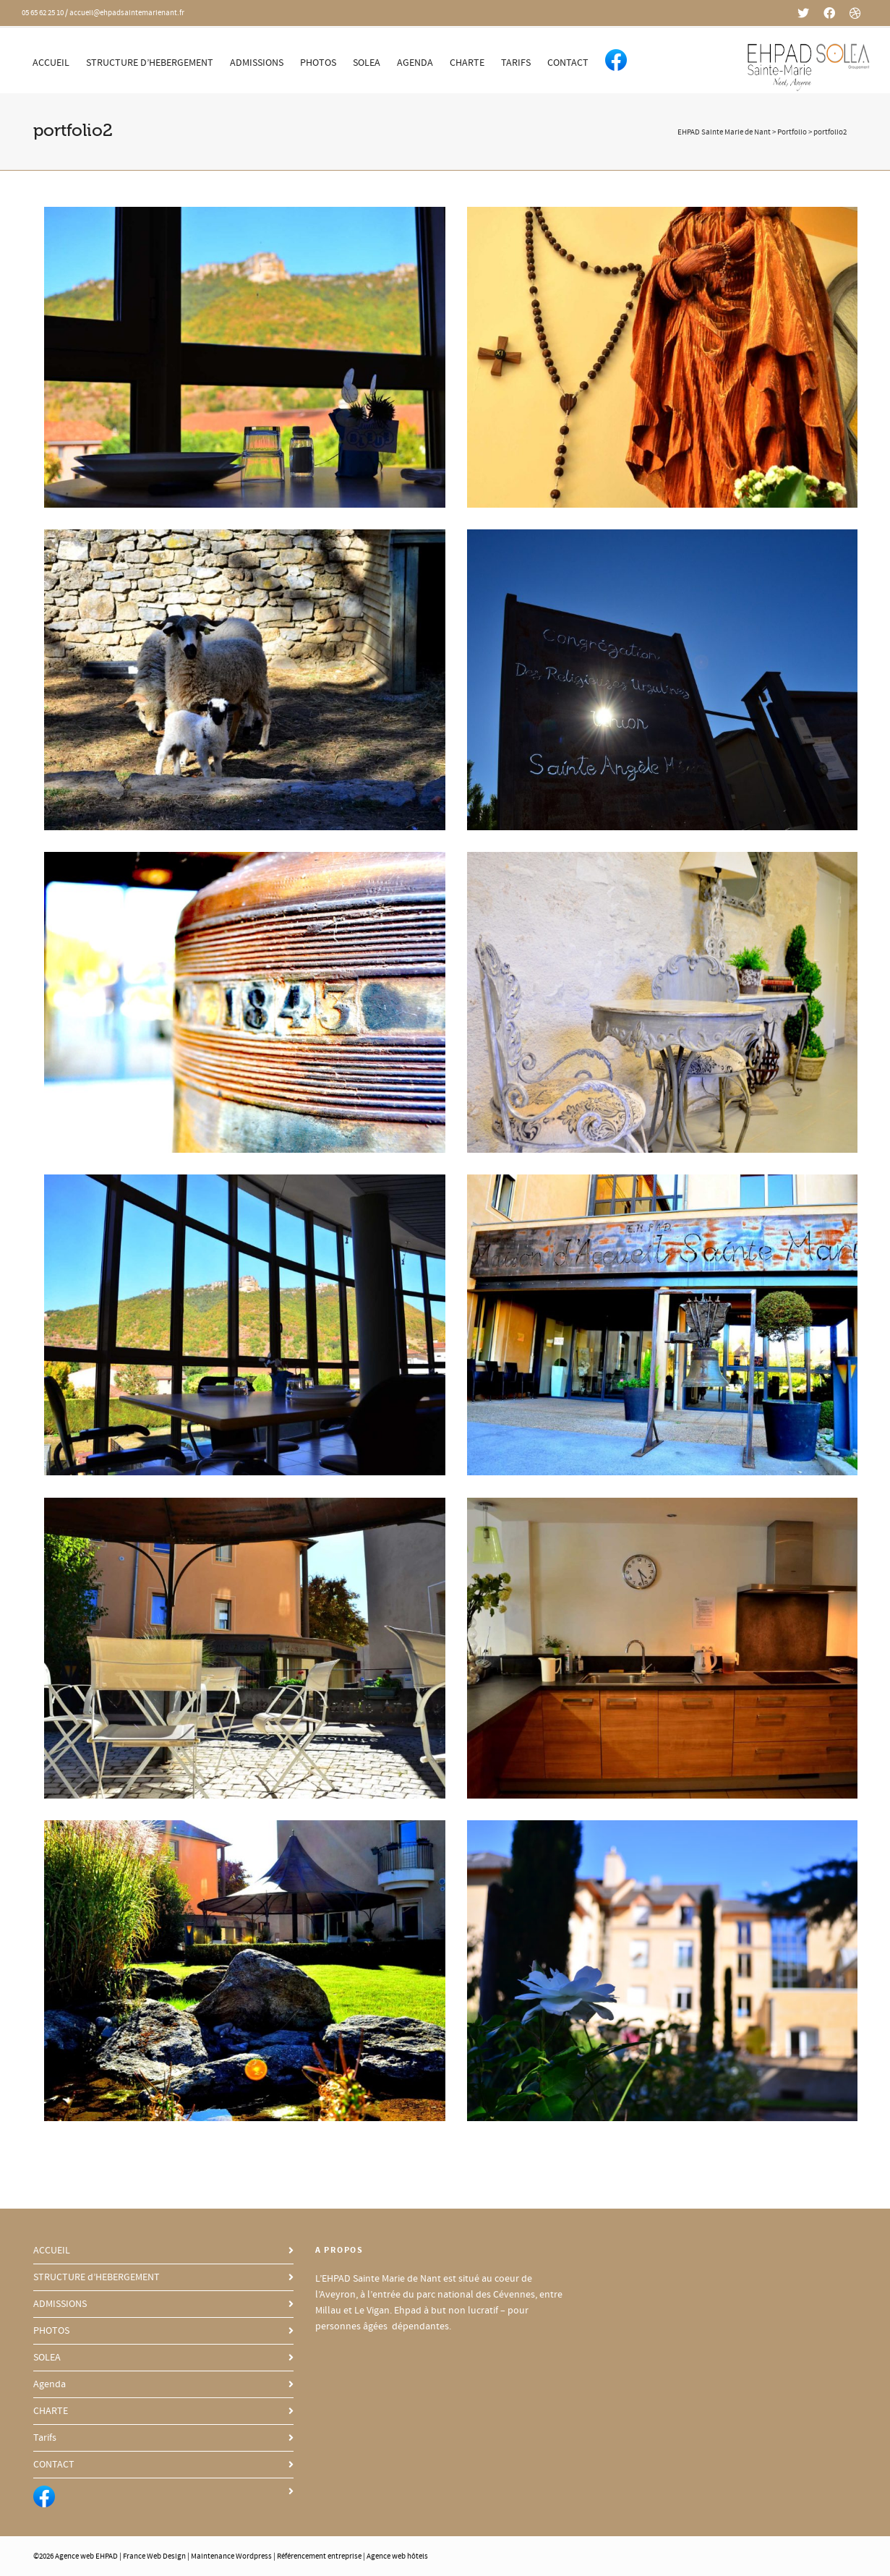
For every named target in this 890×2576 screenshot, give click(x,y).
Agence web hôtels (397, 2556)
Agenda (415, 62)
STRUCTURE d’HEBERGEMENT (149, 62)
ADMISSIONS (256, 62)
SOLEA (366, 62)
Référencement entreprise (319, 2556)
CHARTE (467, 62)
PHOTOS (318, 62)
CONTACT (568, 62)
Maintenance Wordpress (231, 2556)
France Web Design (155, 2556)
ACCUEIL (51, 62)
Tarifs (516, 62)
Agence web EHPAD (86, 2556)
